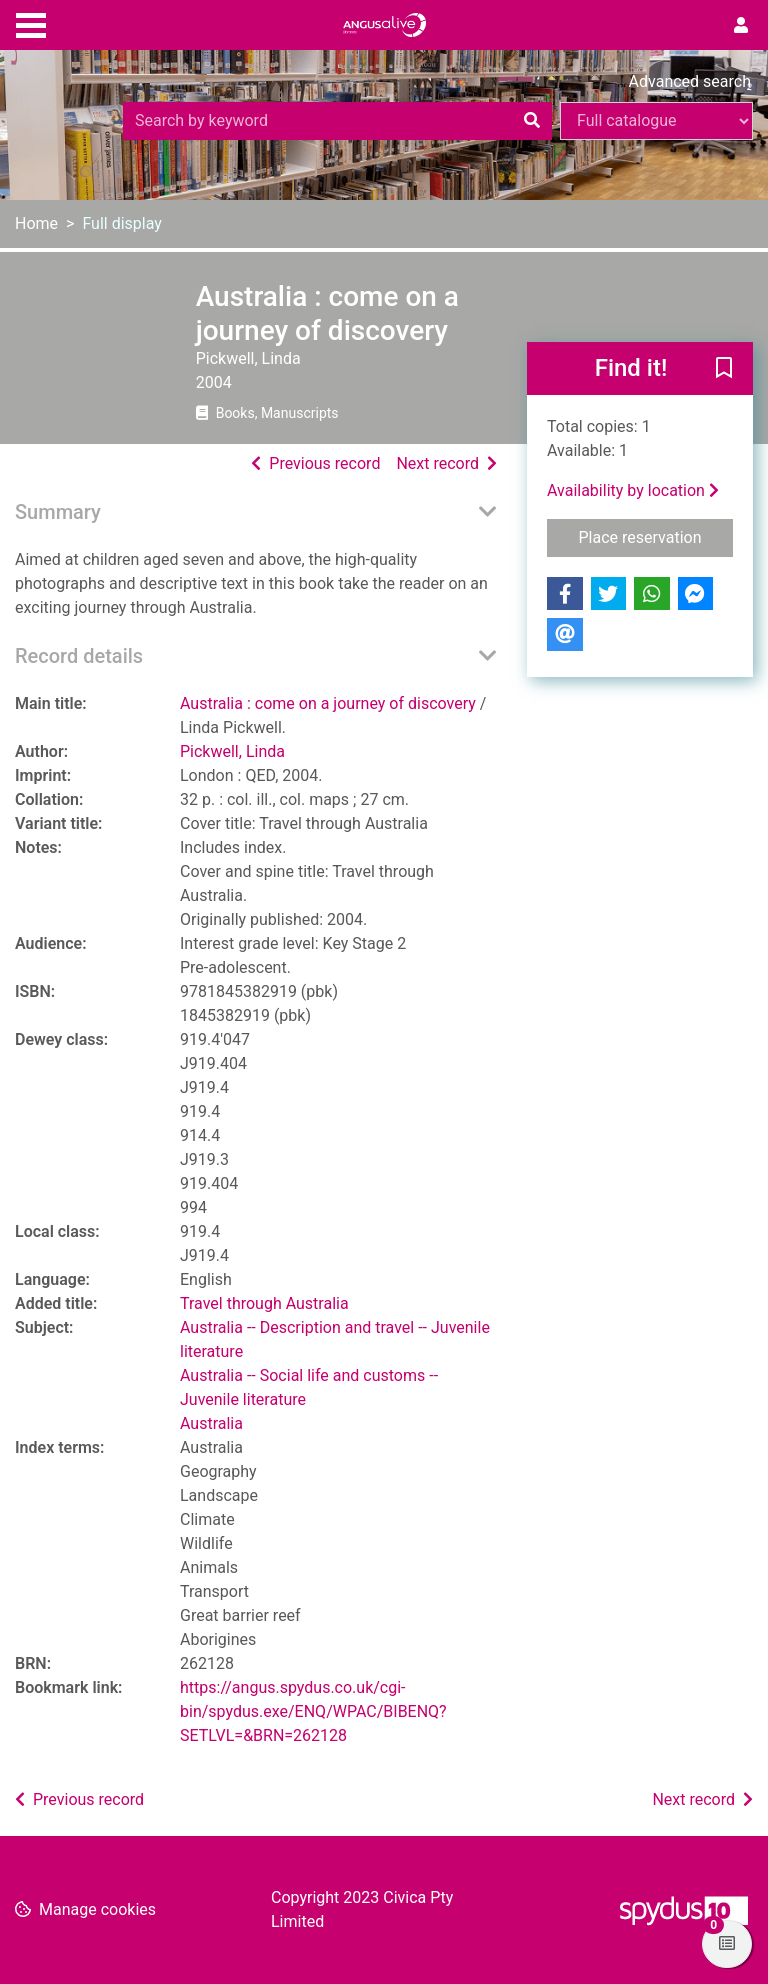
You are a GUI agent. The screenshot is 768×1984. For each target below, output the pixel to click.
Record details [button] (79, 656)
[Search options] (656, 121)
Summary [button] (58, 512)
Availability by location (633, 490)
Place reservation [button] (656, 536)
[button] (724, 370)
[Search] (532, 121)
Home (36, 223)
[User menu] (741, 26)
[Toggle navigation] (31, 23)
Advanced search (690, 81)
